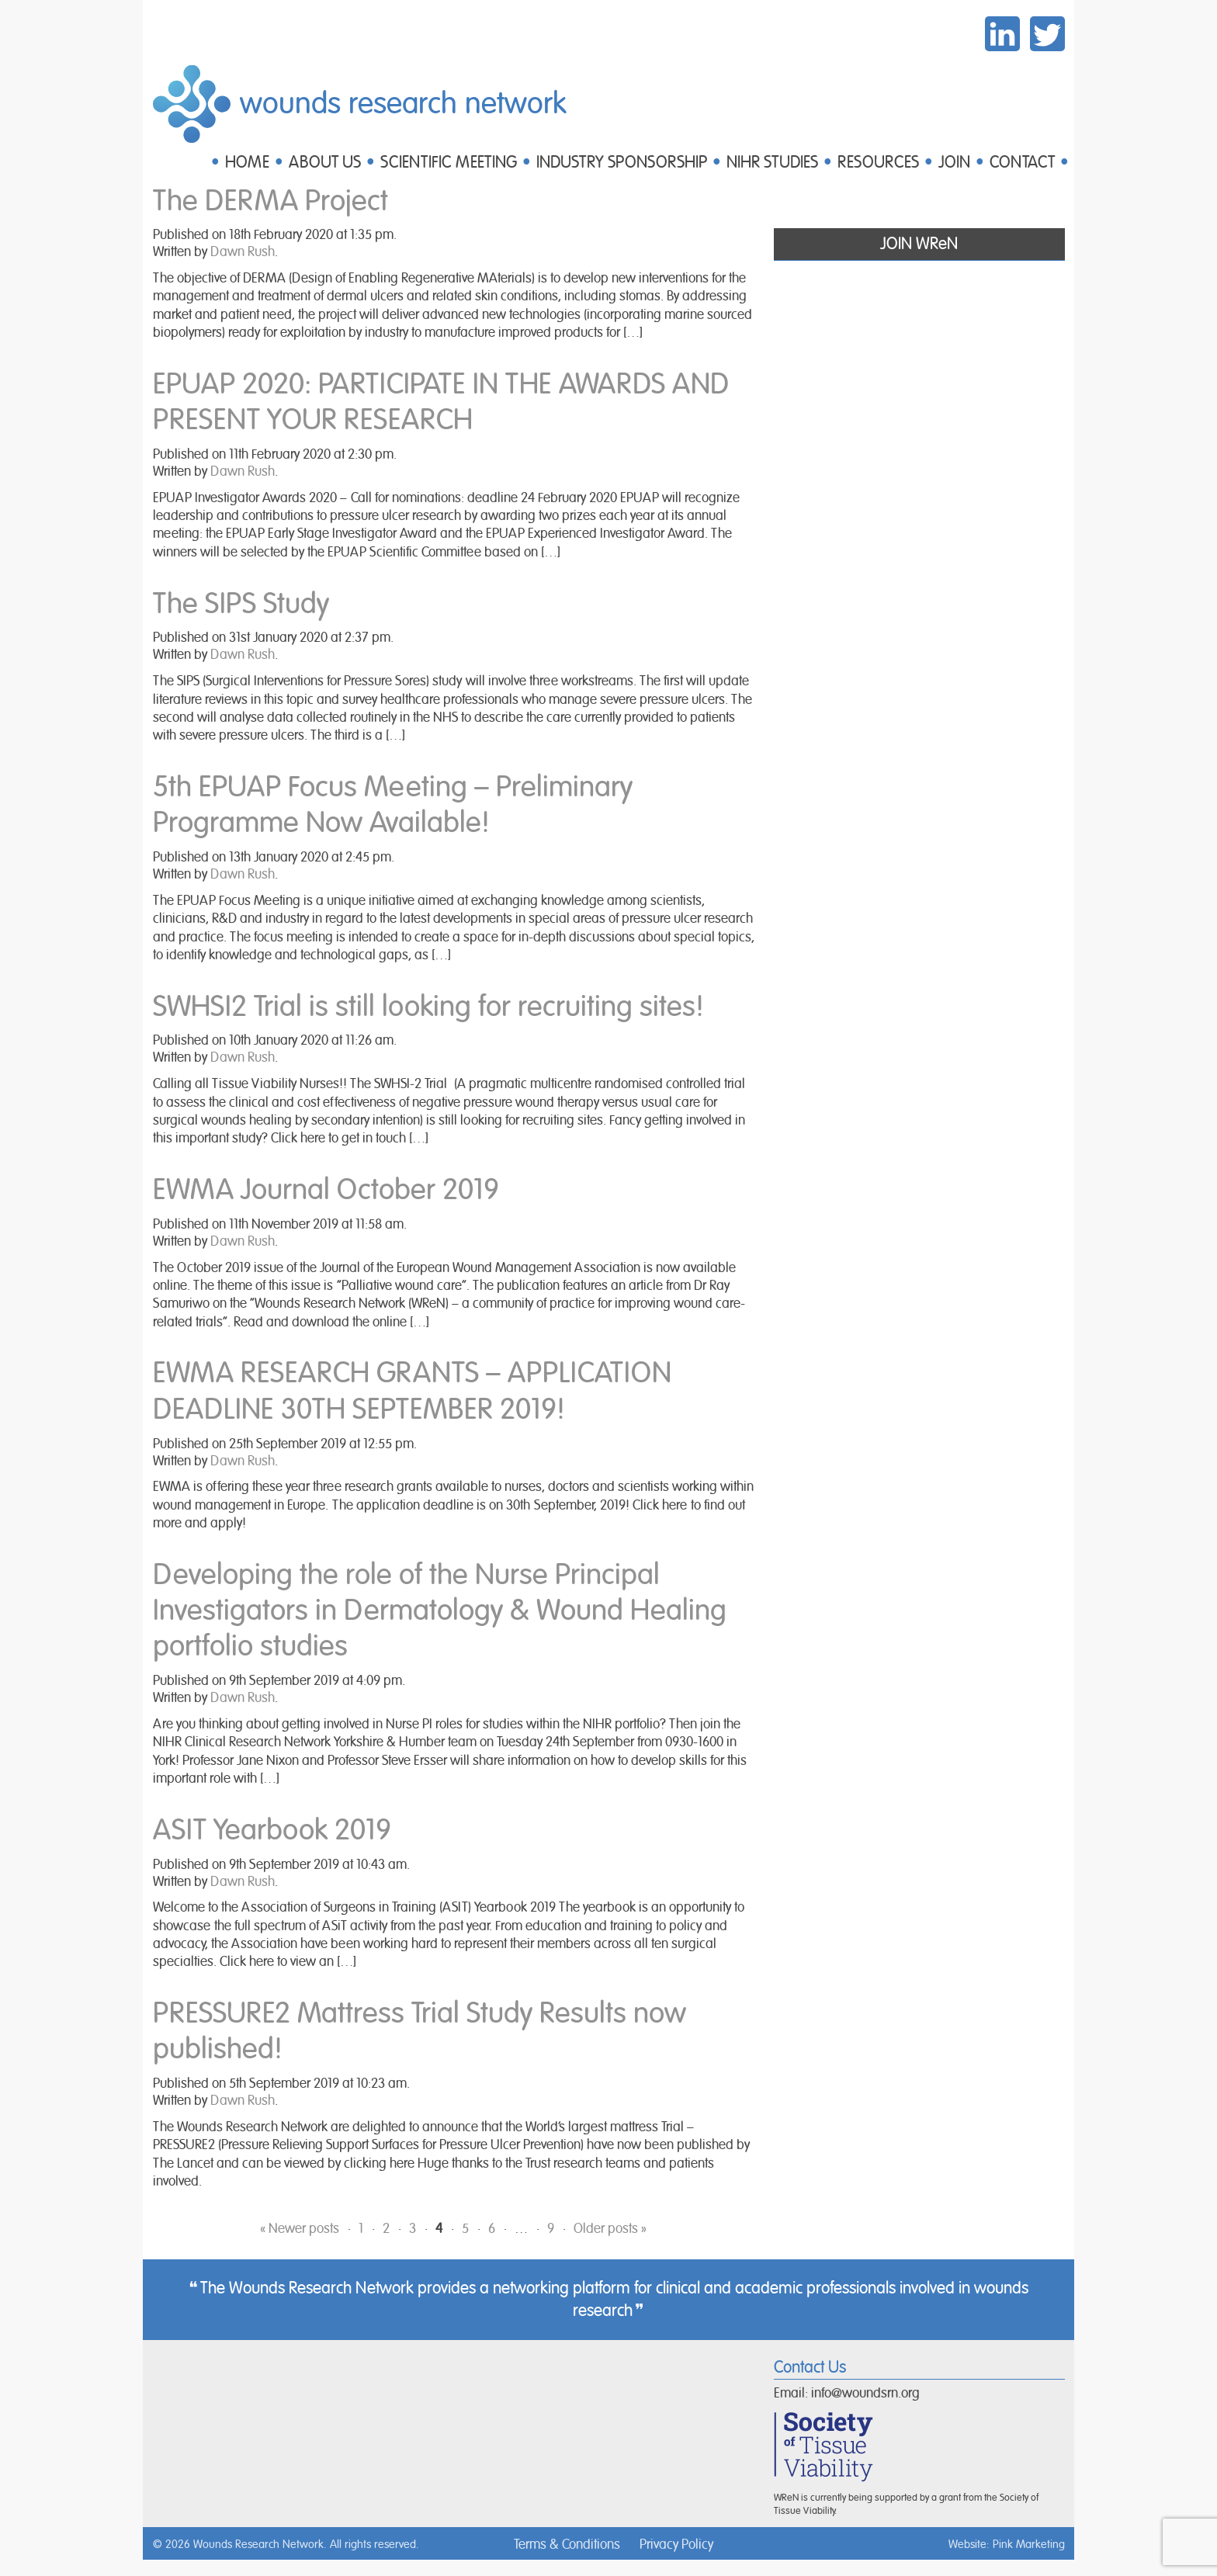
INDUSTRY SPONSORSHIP (621, 162)
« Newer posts (299, 2229)
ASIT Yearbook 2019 (272, 1830)
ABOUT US (325, 162)
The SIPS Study (241, 604)
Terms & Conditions (567, 2545)
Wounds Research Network (403, 104)
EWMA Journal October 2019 (326, 1190)
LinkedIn (1002, 33)
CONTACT (1022, 162)
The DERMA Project (270, 201)
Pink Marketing (1029, 2544)
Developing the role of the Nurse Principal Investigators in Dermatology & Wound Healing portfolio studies (439, 1611)
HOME (247, 162)
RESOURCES (878, 162)
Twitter (1047, 33)
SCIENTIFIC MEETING (448, 162)
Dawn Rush (242, 252)
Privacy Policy (676, 2545)
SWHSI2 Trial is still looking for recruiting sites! (428, 1007)
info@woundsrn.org (865, 2394)
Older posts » (610, 2229)
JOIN (954, 162)
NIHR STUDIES (772, 162)
